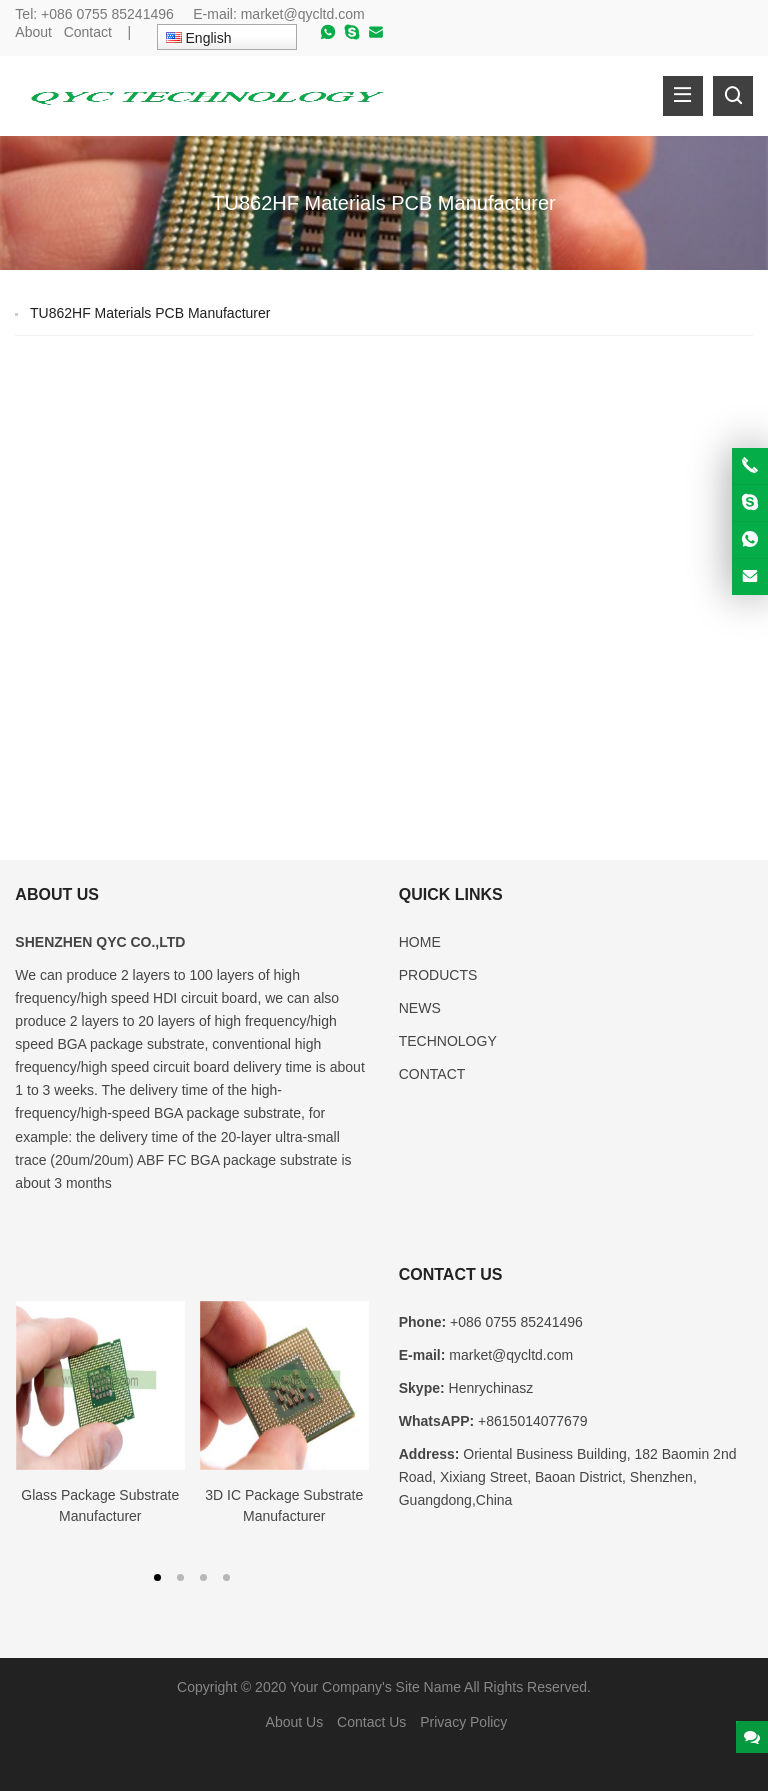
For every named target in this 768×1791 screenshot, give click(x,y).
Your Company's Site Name (375, 1687)
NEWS (420, 1008)
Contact (88, 32)
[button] (157, 1576)
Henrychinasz (491, 1388)
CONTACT (432, 1074)
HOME (420, 942)
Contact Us (371, 1722)
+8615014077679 (532, 1421)
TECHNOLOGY (448, 1041)
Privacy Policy (463, 1722)
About (33, 32)
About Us (295, 1722)
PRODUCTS (438, 975)
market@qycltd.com (303, 14)
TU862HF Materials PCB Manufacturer (150, 313)
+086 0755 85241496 (109, 14)
